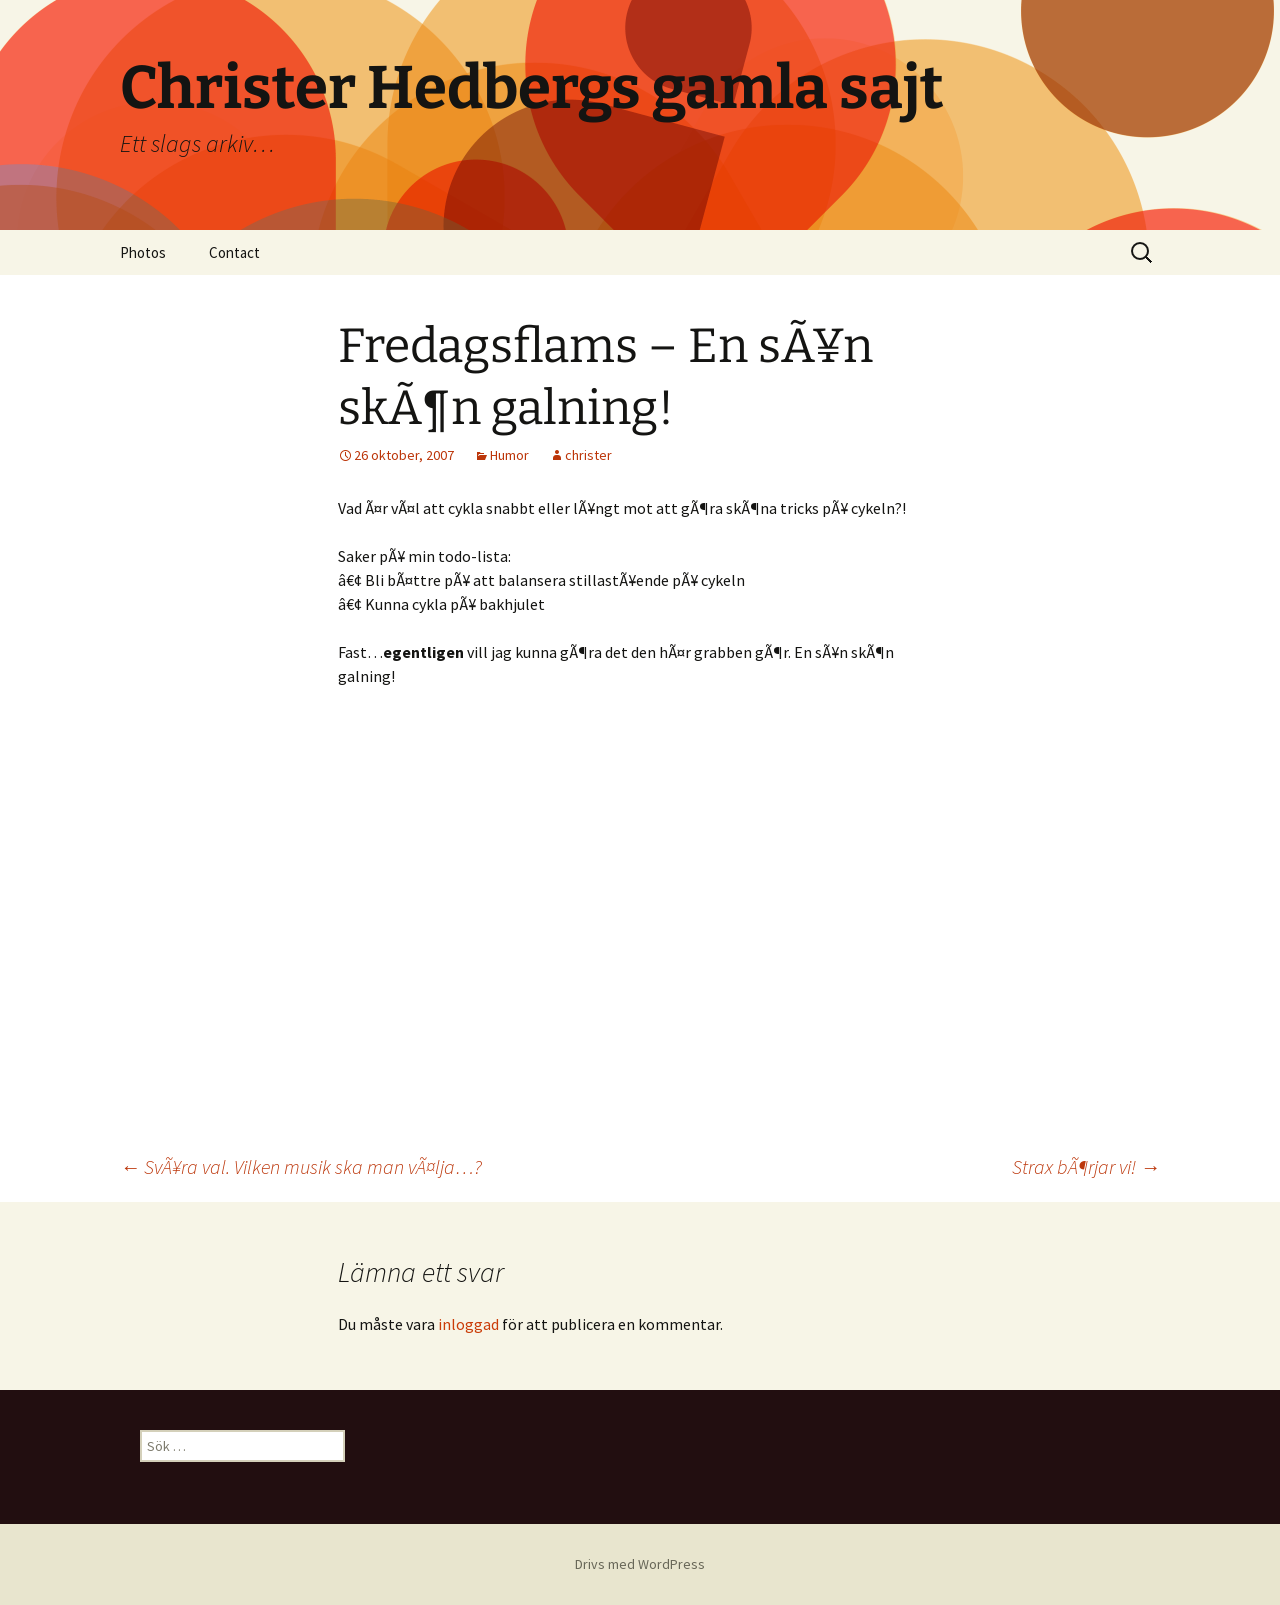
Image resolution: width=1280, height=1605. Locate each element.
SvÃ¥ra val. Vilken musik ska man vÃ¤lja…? (301, 1166)
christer (588, 455)
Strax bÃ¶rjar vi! (1086, 1166)
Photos (143, 252)
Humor (509, 455)
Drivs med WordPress (640, 1564)
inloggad (468, 1324)
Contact (234, 252)
